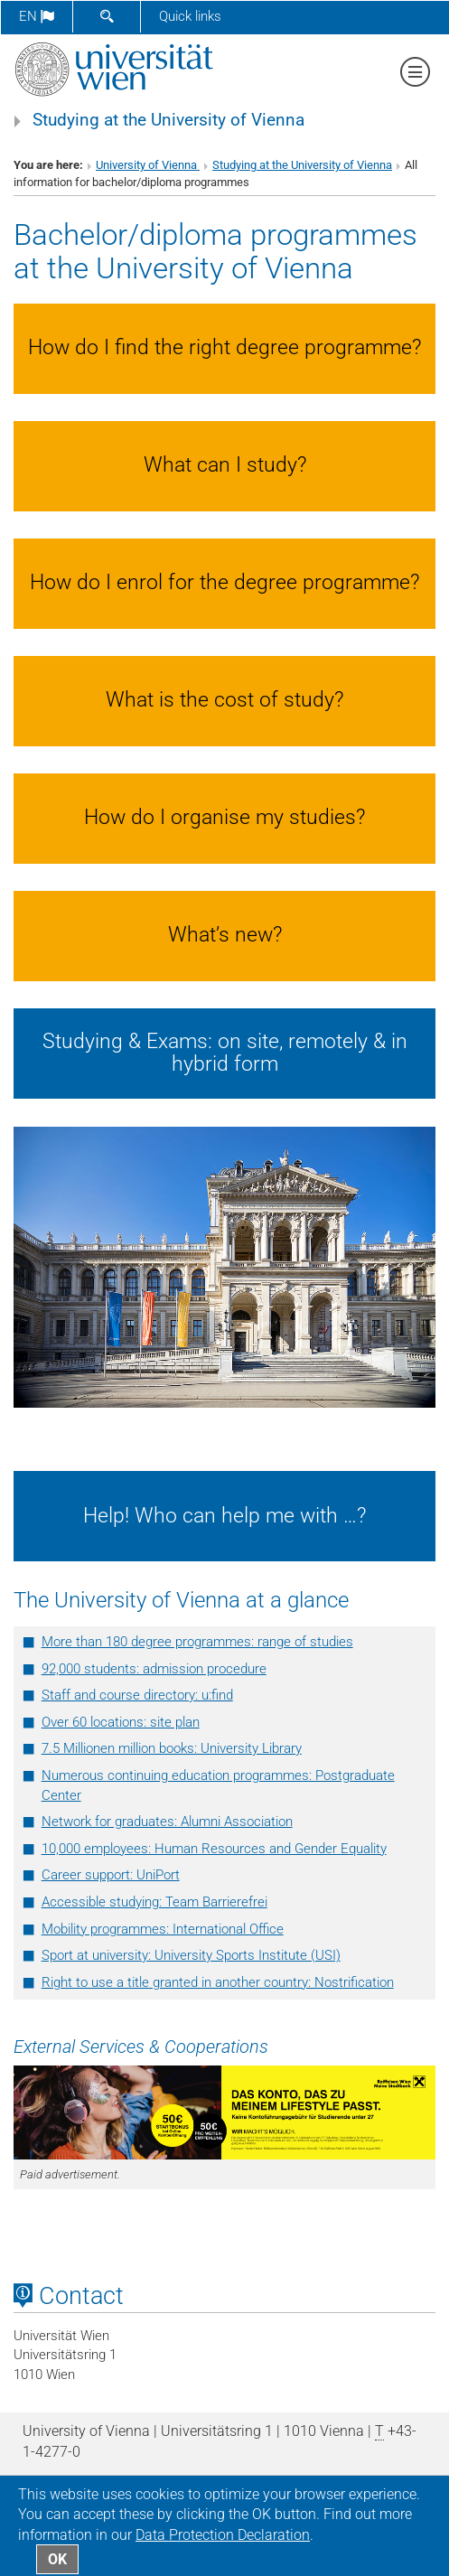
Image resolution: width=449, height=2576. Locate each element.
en (36, 16)
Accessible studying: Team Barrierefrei (154, 1902)
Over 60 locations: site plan (121, 1722)
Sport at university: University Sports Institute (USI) (191, 1955)
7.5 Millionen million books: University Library (172, 1748)
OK (57, 2559)
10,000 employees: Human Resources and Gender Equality (214, 1849)
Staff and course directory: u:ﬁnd (137, 1695)
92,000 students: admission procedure (154, 1669)
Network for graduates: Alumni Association (167, 1821)
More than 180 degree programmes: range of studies (197, 1642)
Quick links (190, 16)
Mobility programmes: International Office (163, 1929)
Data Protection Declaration (223, 2534)
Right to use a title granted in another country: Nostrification (218, 1982)
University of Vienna (148, 165)
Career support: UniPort (111, 1875)
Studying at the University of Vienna (168, 120)
